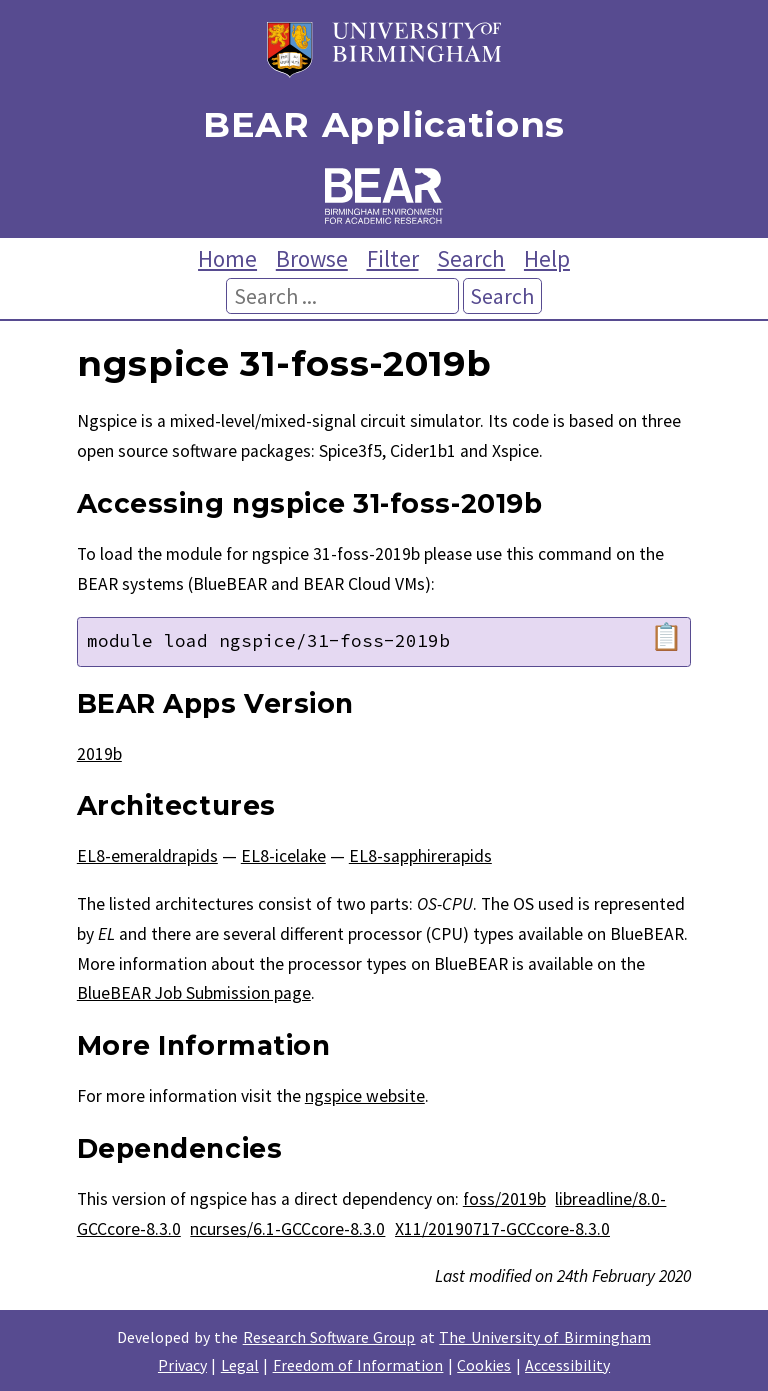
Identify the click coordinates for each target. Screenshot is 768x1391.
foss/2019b (504, 1199)
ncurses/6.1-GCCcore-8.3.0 (287, 1229)
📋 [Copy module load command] (666, 637)
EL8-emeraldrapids (147, 856)
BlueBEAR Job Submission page (194, 993)
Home (227, 258)
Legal (240, 1365)
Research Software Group (329, 1337)
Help (547, 258)
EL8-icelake (283, 856)
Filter (393, 258)
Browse (312, 258)
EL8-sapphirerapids (420, 856)
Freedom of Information (358, 1365)
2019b (99, 754)
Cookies (484, 1365)
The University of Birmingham (544, 1337)
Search (471, 258)
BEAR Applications (384, 125)
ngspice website (365, 1096)
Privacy (182, 1365)
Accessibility (567, 1365)
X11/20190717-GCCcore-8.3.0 (502, 1229)
